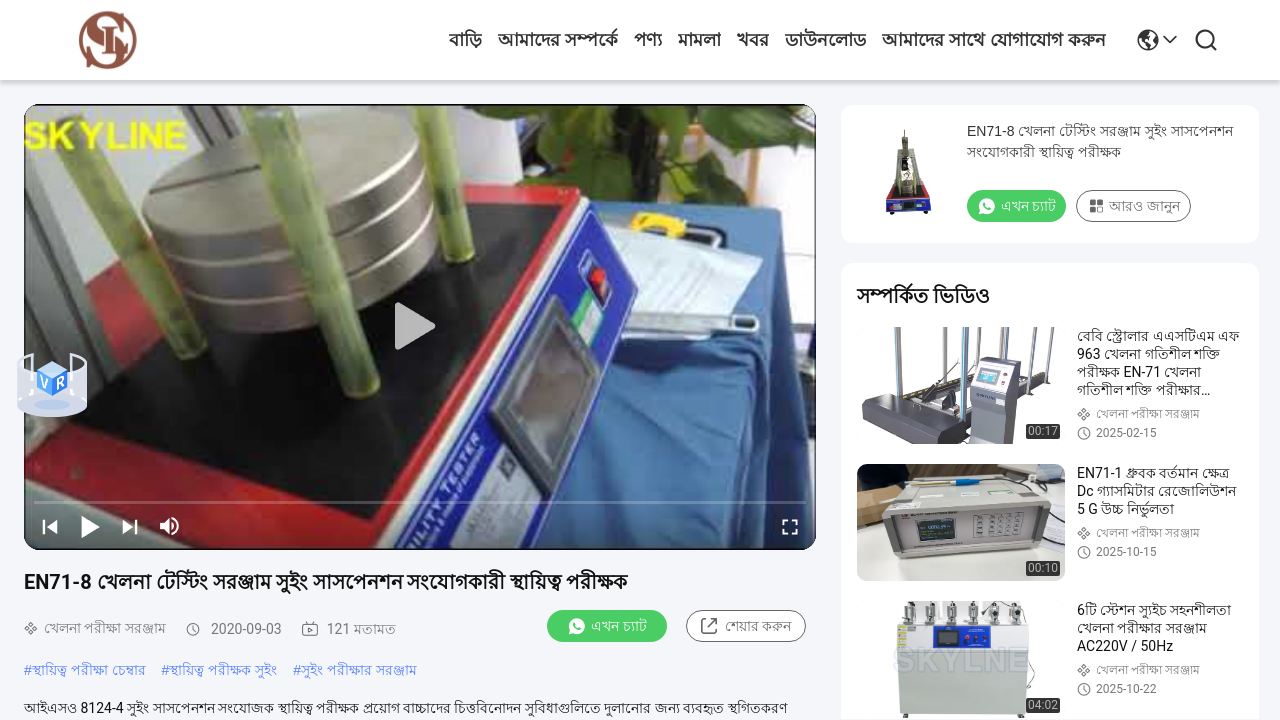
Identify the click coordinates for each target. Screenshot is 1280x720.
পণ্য (648, 40)
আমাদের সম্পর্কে (558, 40)
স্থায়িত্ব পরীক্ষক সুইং (223, 670)
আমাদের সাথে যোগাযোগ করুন (994, 40)
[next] (130, 526)
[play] (420, 327)
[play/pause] (90, 526)
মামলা (699, 40)
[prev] (50, 526)
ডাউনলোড (825, 40)
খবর (753, 40)
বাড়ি (465, 40)
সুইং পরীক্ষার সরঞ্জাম (359, 670)
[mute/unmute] (170, 526)
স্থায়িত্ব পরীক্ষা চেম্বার (89, 670)
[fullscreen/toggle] (790, 526)
